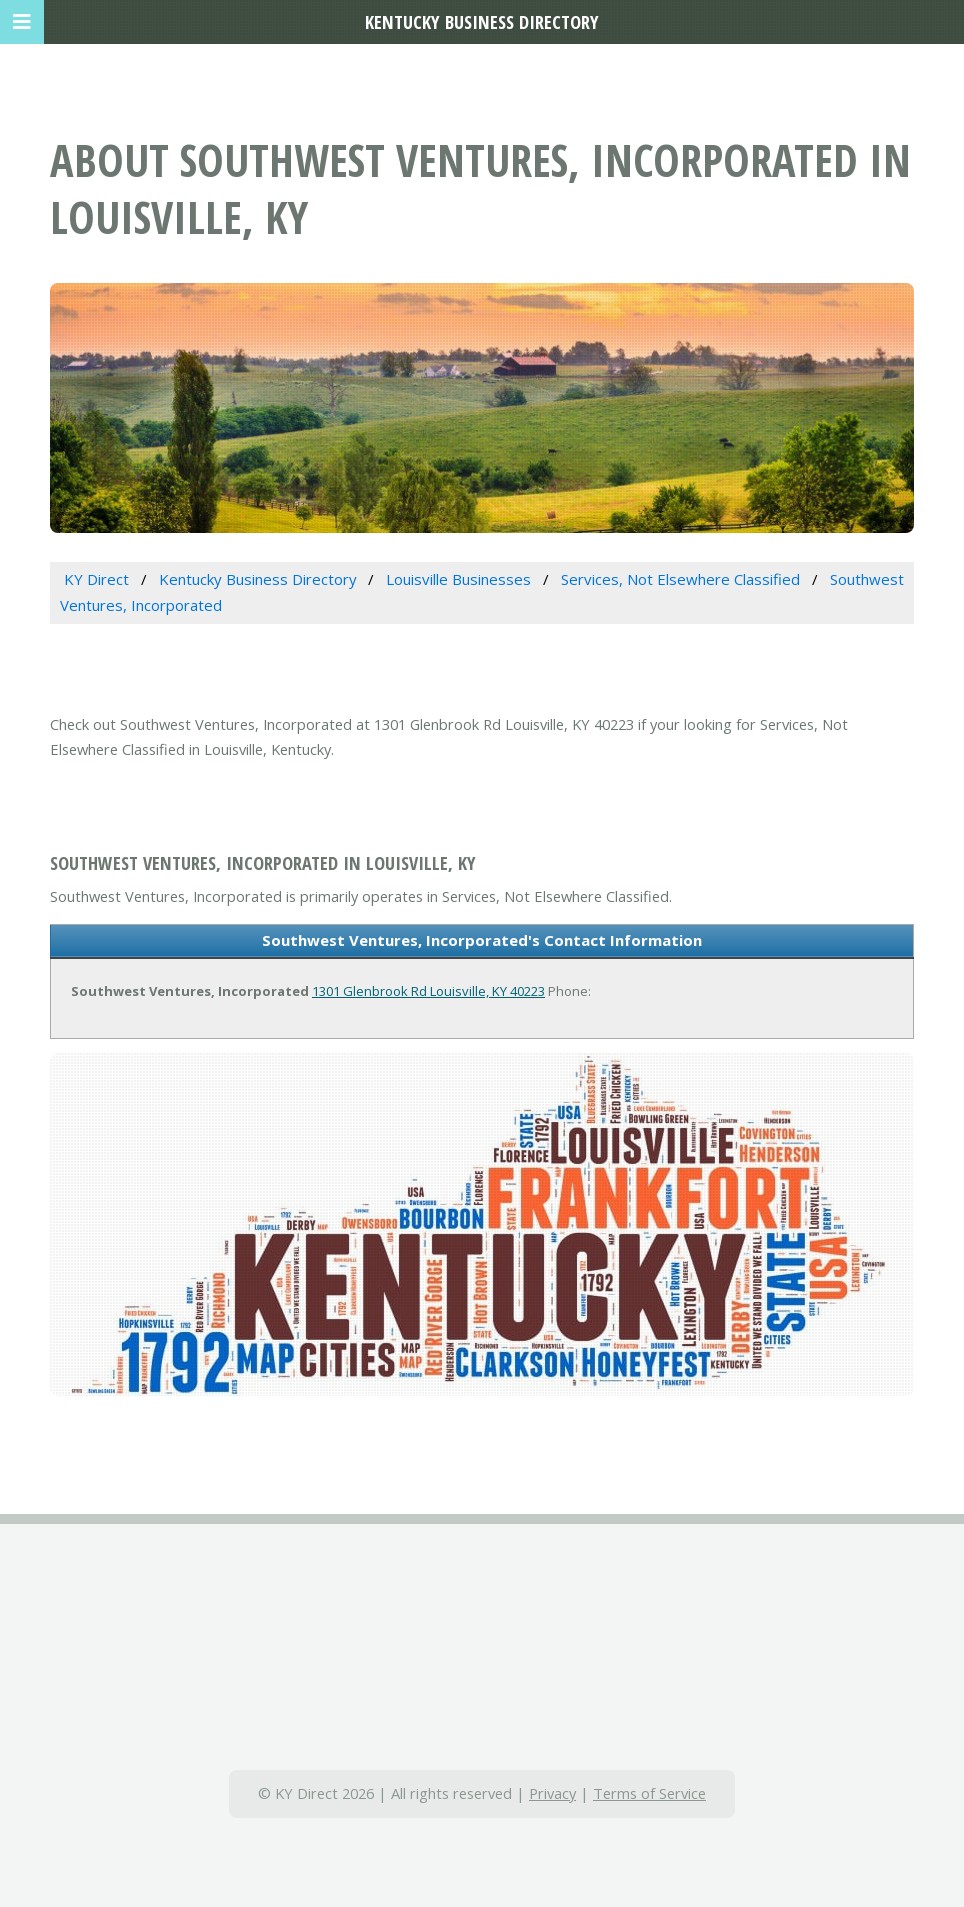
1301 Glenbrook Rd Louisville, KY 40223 (428, 991)
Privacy (552, 1793)
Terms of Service (649, 1793)
